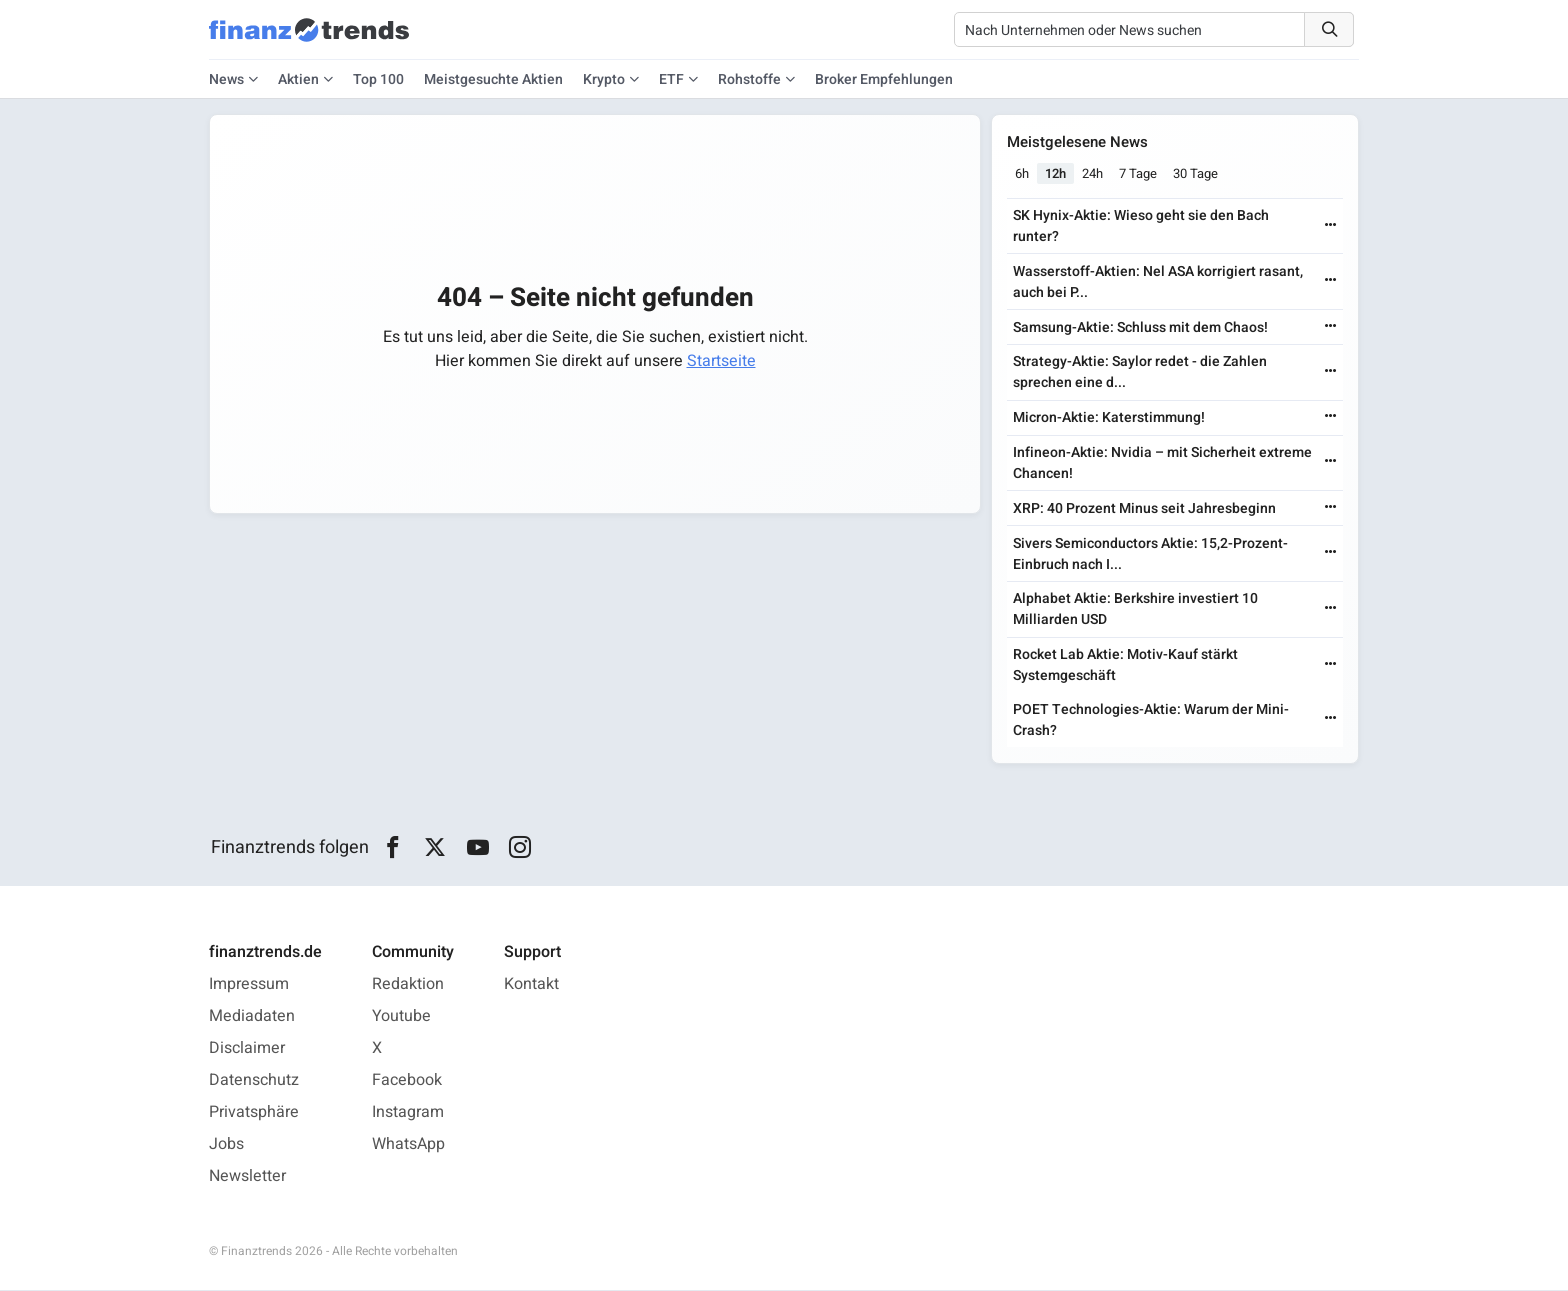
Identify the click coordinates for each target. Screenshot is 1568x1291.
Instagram (408, 1113)
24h (1093, 173)
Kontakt (531, 985)
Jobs (226, 1145)
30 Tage (1196, 173)
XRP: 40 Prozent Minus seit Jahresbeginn (1145, 508)
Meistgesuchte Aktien (493, 79)
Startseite (721, 361)
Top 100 (378, 79)
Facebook (407, 1081)
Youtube (401, 1017)
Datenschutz (254, 1081)
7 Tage (1139, 173)
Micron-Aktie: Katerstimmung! (1110, 418)
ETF (671, 79)
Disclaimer (247, 1049)
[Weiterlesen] (1330, 226)
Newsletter (247, 1177)
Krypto (604, 79)
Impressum (249, 985)
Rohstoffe (749, 79)
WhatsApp (408, 1145)
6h (1023, 173)
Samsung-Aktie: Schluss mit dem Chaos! (1141, 327)
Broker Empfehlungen (884, 79)
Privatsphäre (254, 1113)
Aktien (298, 79)
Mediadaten (252, 1017)
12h (1056, 173)
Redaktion (408, 985)
